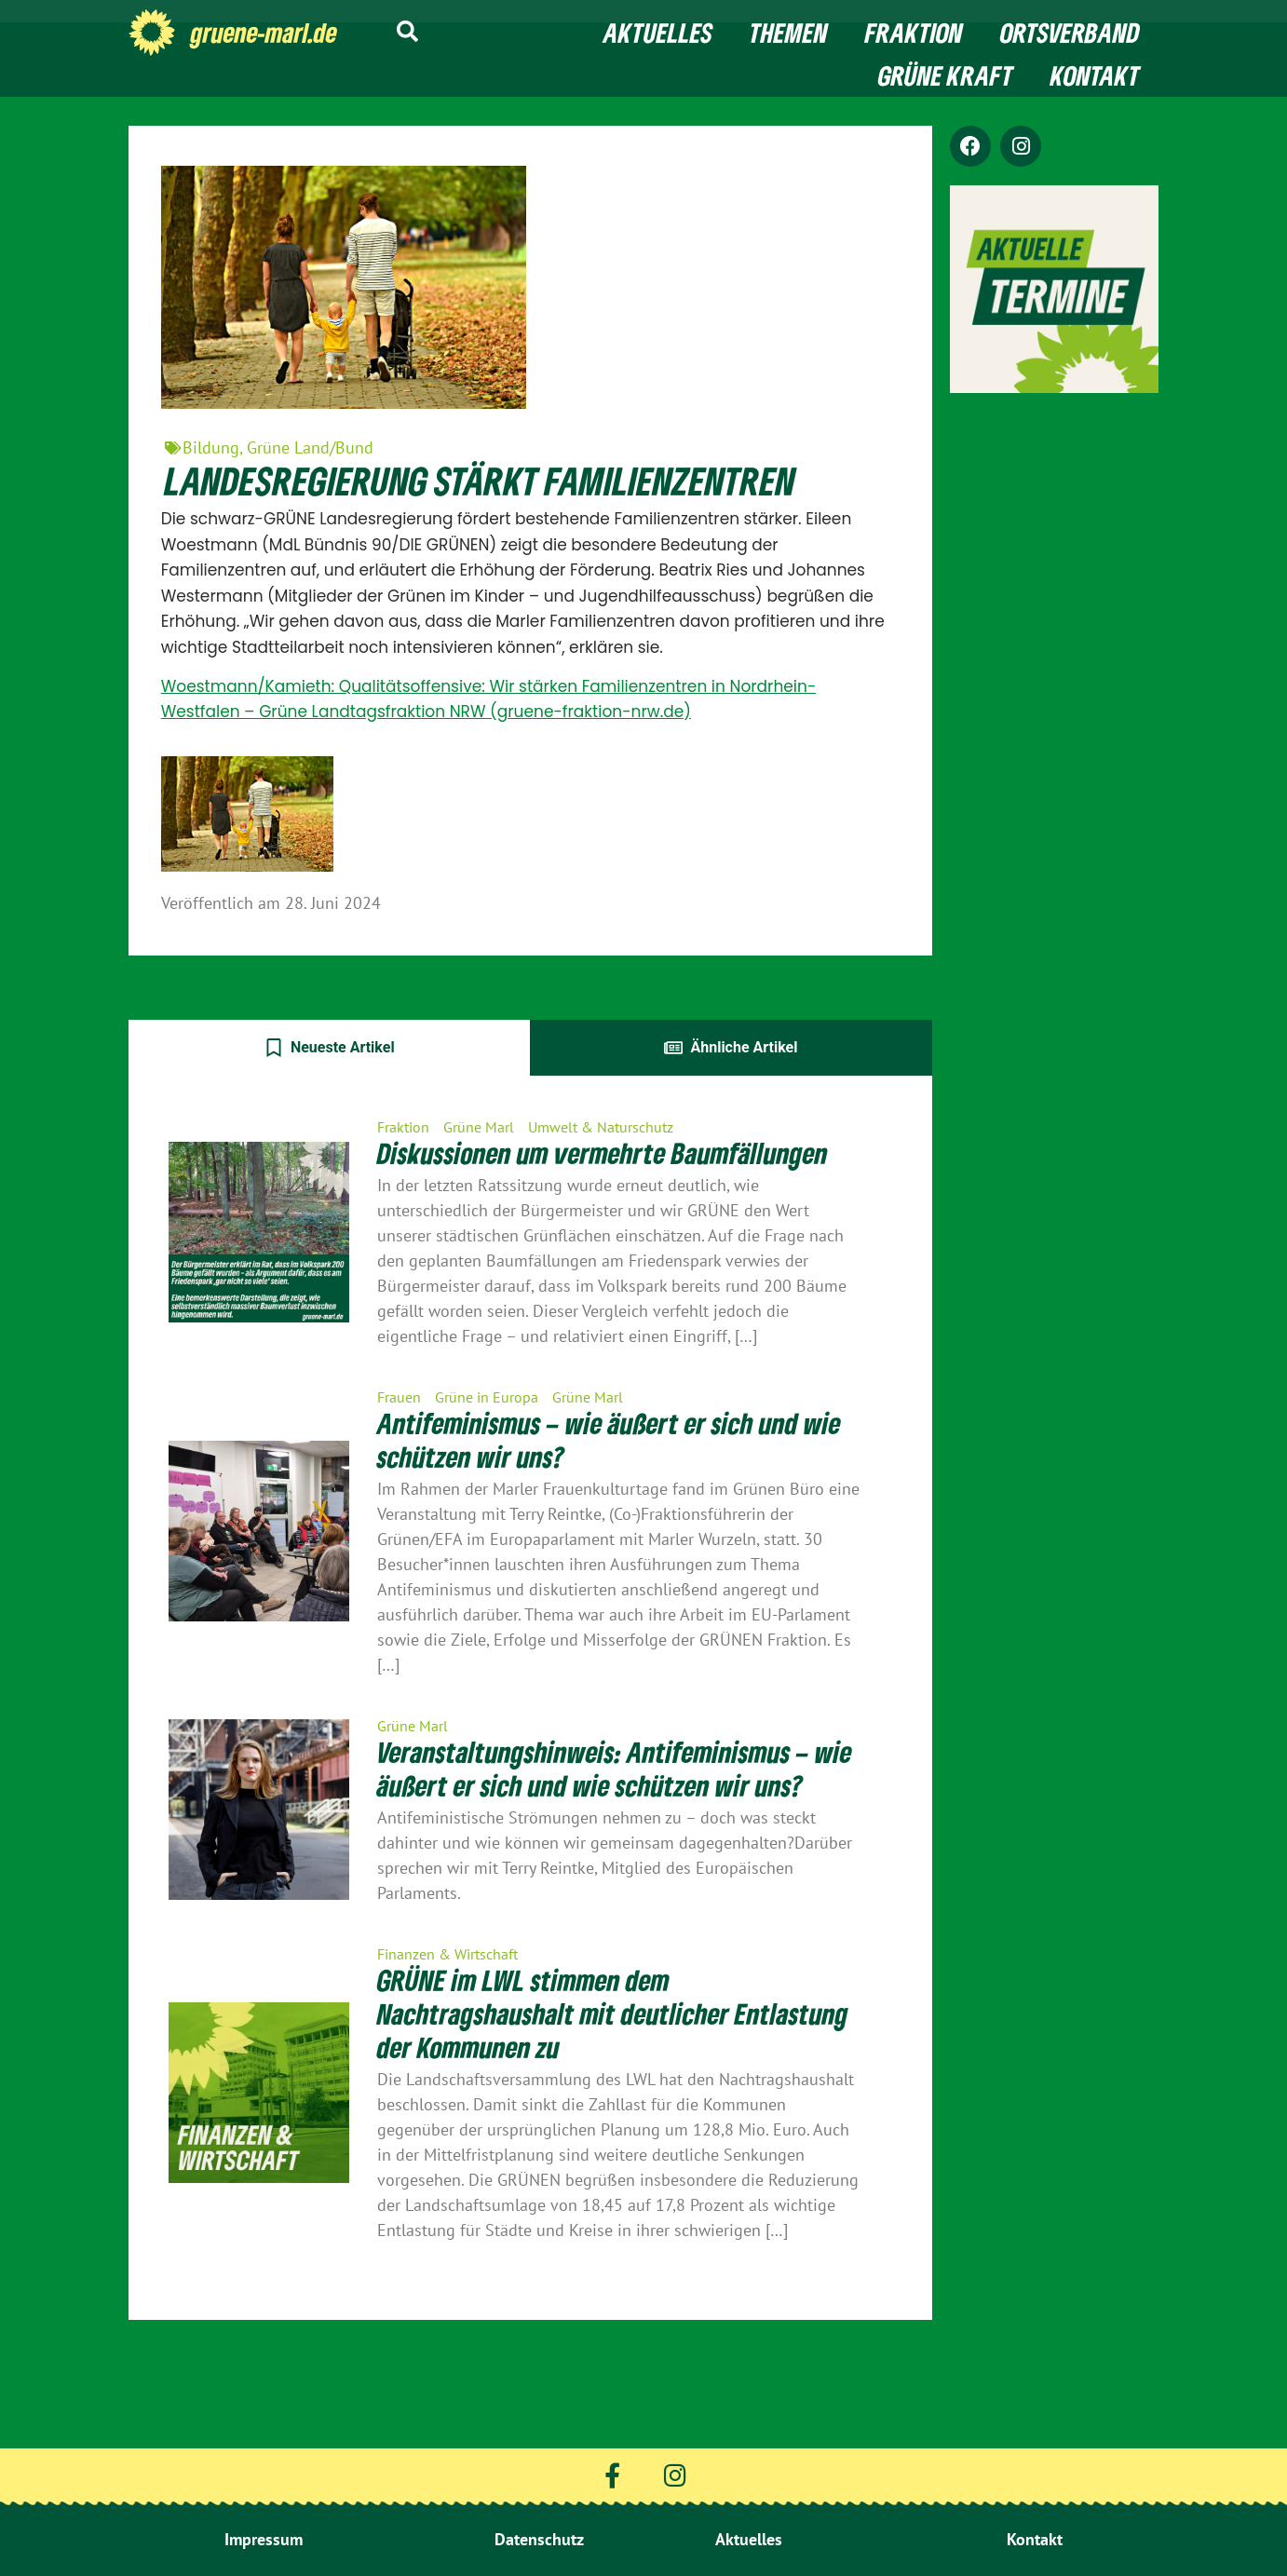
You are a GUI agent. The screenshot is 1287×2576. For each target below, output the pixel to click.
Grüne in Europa (486, 1397)
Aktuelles (657, 32)
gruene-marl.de (264, 32)
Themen (789, 32)
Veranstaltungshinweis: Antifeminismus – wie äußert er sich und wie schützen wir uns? (614, 1768)
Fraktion (914, 32)
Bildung (211, 447)
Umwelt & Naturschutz (600, 1127)
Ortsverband (1070, 32)
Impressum (263, 2539)
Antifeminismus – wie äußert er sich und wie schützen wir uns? (609, 1439)
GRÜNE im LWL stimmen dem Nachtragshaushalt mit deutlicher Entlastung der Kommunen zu (612, 2013)
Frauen (399, 1397)
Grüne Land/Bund (310, 447)
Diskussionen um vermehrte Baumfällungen (602, 1153)
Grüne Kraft (945, 75)
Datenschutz (539, 2539)
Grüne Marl (478, 1127)
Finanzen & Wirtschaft (447, 1954)
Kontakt (1095, 75)
